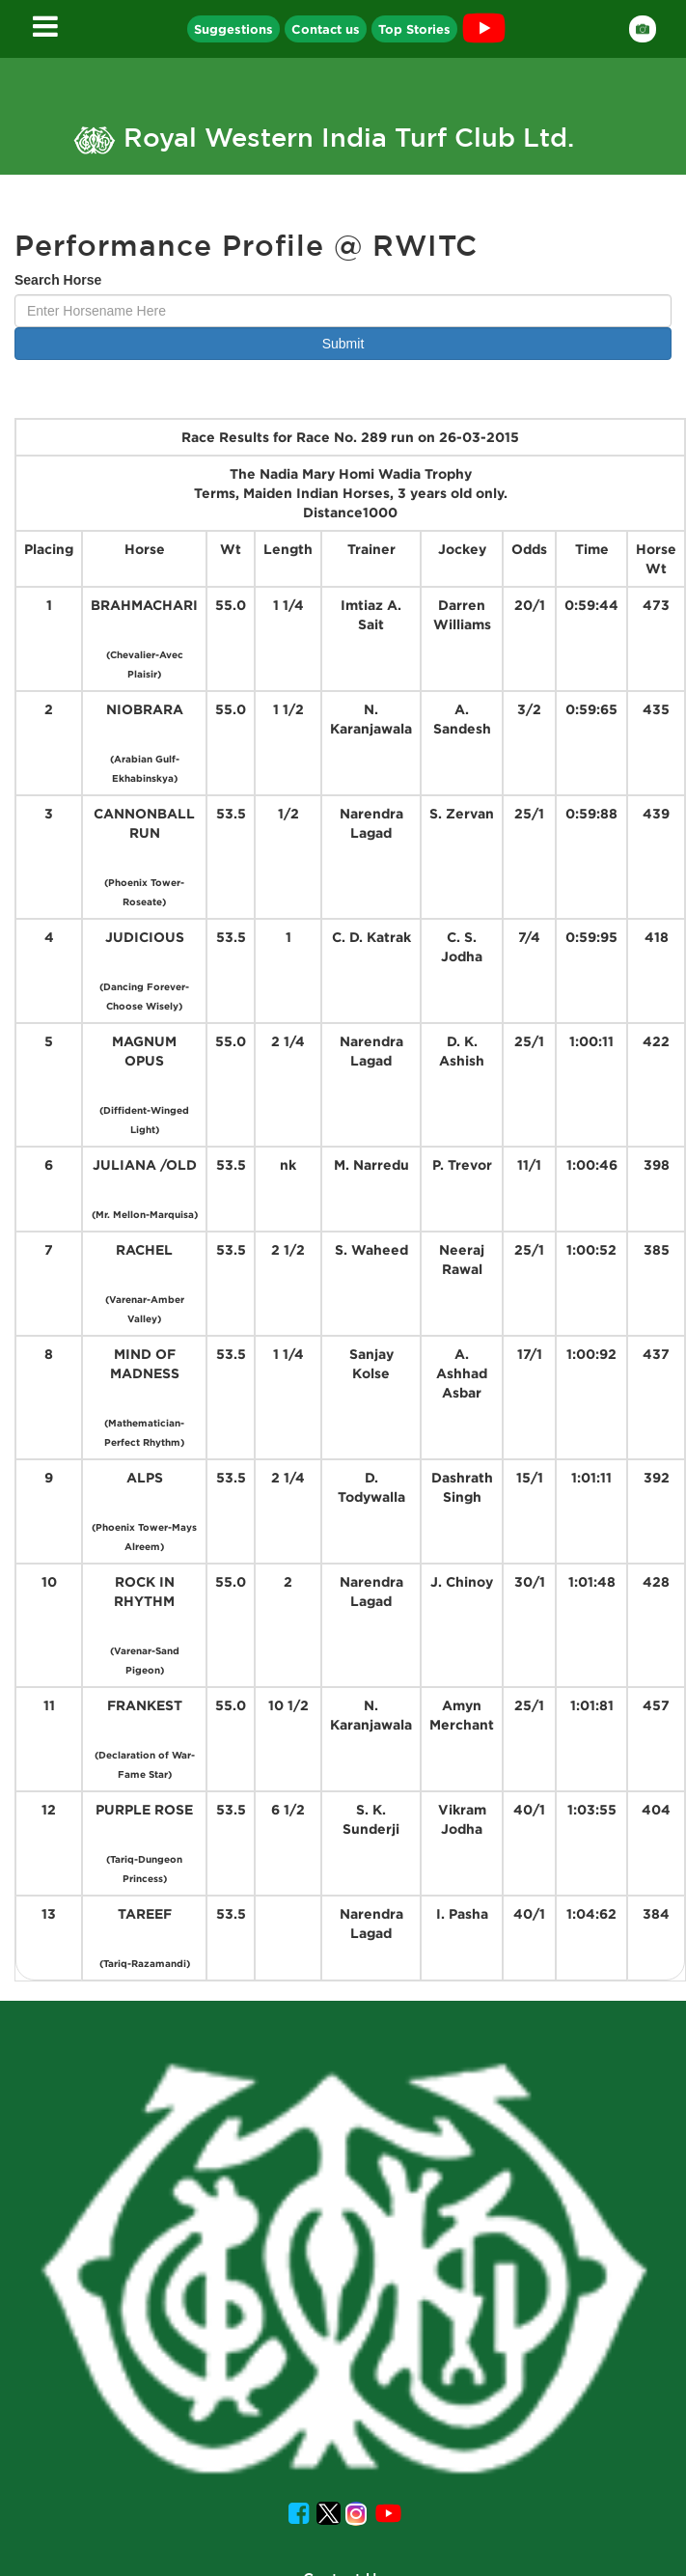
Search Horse (57, 280)
